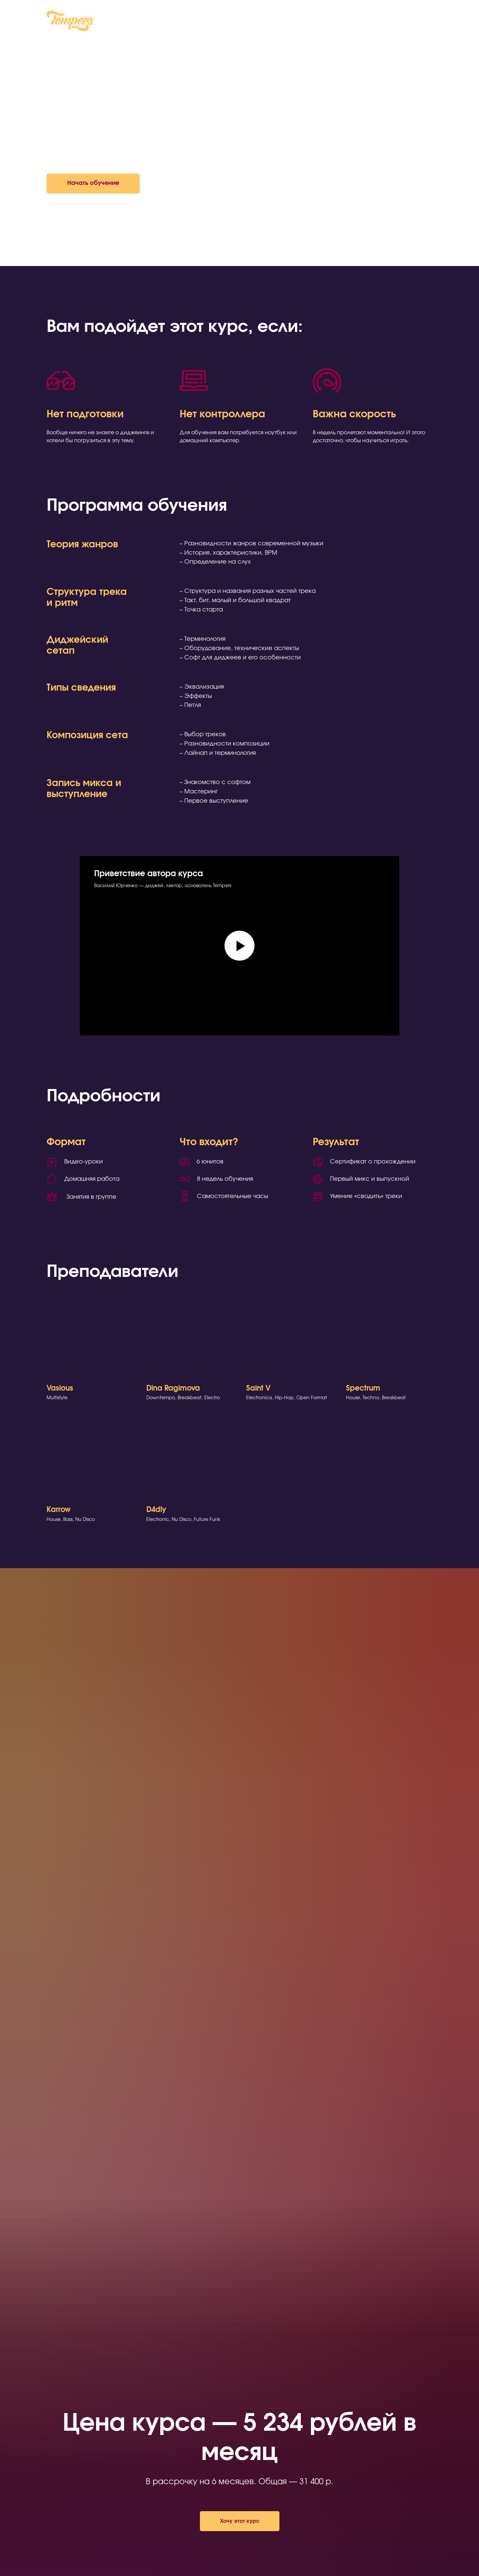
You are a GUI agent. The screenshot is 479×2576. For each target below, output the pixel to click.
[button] (93, 184)
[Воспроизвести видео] (239, 946)
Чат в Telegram (413, 21)
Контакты (268, 21)
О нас (206, 21)
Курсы (234, 21)
